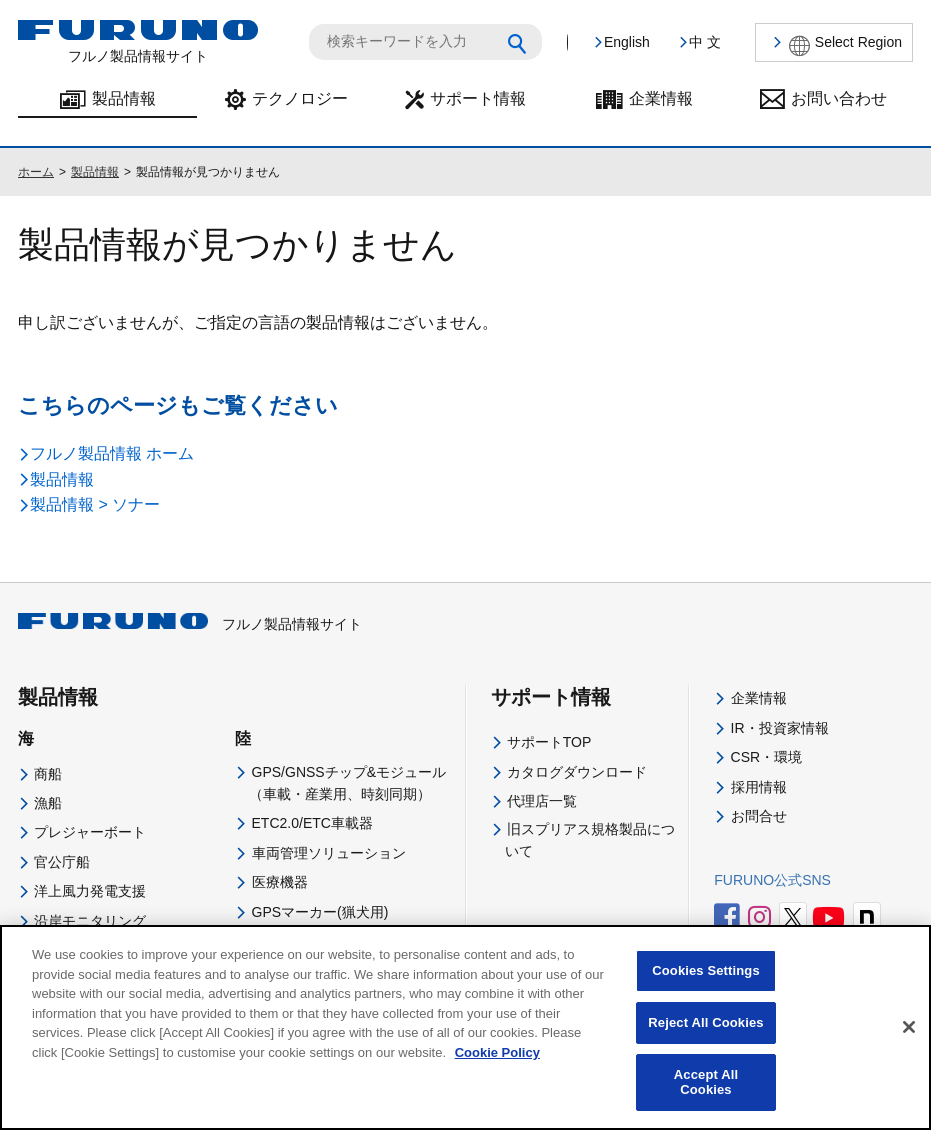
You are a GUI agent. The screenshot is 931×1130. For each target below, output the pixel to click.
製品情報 (124, 98)
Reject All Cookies (705, 1039)
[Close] (909, 1046)
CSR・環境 (767, 757)
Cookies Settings (706, 988)
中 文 (705, 42)
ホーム (36, 172)
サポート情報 (478, 98)
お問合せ (759, 816)
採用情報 (759, 787)
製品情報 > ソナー (95, 504)
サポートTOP (549, 742)
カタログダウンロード (577, 772)
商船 (48, 774)
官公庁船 (62, 862)
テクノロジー (300, 98)
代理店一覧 (542, 801)
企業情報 (661, 98)
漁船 (48, 803)
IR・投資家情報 (780, 728)
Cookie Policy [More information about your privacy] (497, 1069)
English (627, 42)
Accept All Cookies (706, 1099)
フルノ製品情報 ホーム (112, 453)
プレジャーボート (90, 832)
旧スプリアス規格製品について (590, 840)
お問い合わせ (839, 98)
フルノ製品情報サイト (190, 624)
